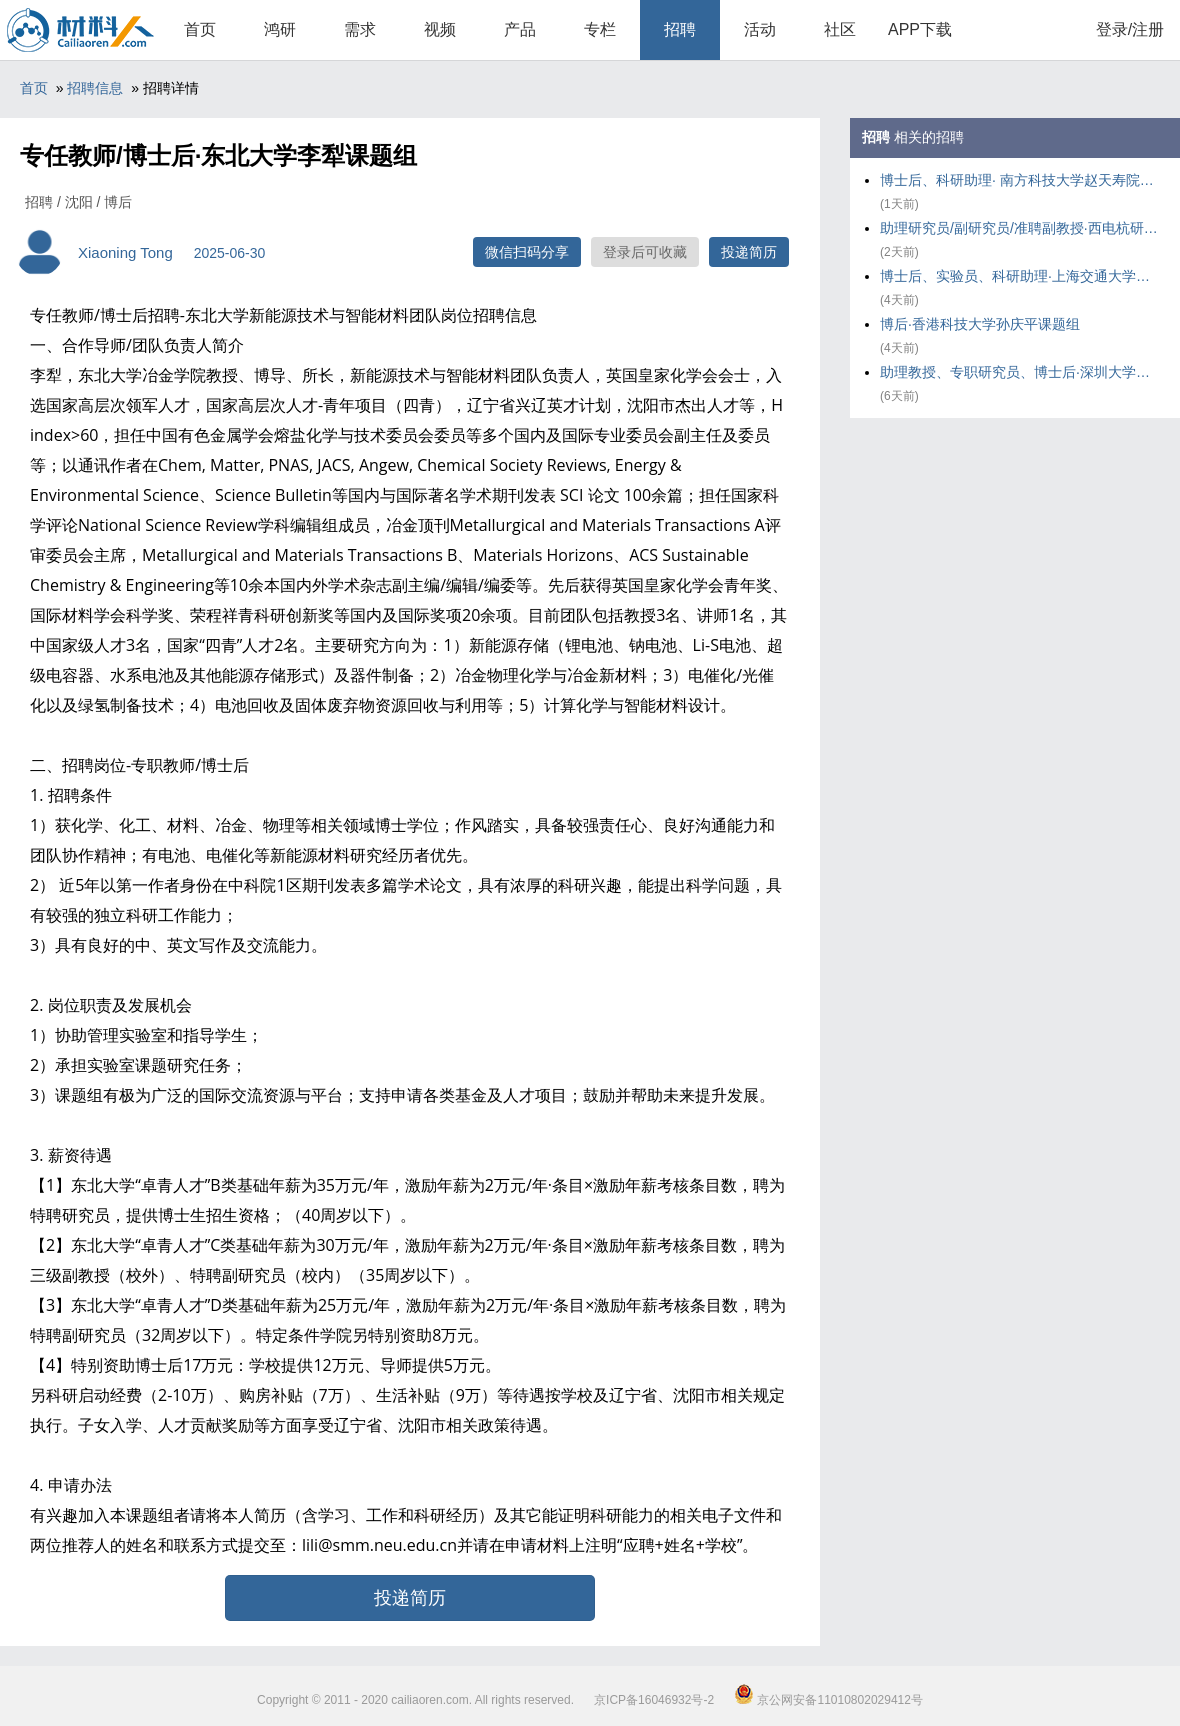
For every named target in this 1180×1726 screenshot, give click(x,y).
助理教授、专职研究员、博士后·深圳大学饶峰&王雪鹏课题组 (1020, 372)
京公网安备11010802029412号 (828, 1700)
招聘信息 (95, 88)
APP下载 (920, 29)
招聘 (680, 29)
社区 (840, 29)
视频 (440, 29)
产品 (520, 29)
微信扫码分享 (527, 252)
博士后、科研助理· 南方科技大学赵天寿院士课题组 (1020, 180)
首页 (200, 29)
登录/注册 (1130, 29)
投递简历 (749, 252)
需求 (360, 29)
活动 (760, 29)
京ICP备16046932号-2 (654, 1700)
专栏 (600, 29)
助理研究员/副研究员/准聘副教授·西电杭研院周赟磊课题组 (1020, 228)
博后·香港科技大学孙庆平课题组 (980, 324)
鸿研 (280, 29)
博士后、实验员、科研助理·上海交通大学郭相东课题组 (1020, 276)
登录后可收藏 (645, 252)
